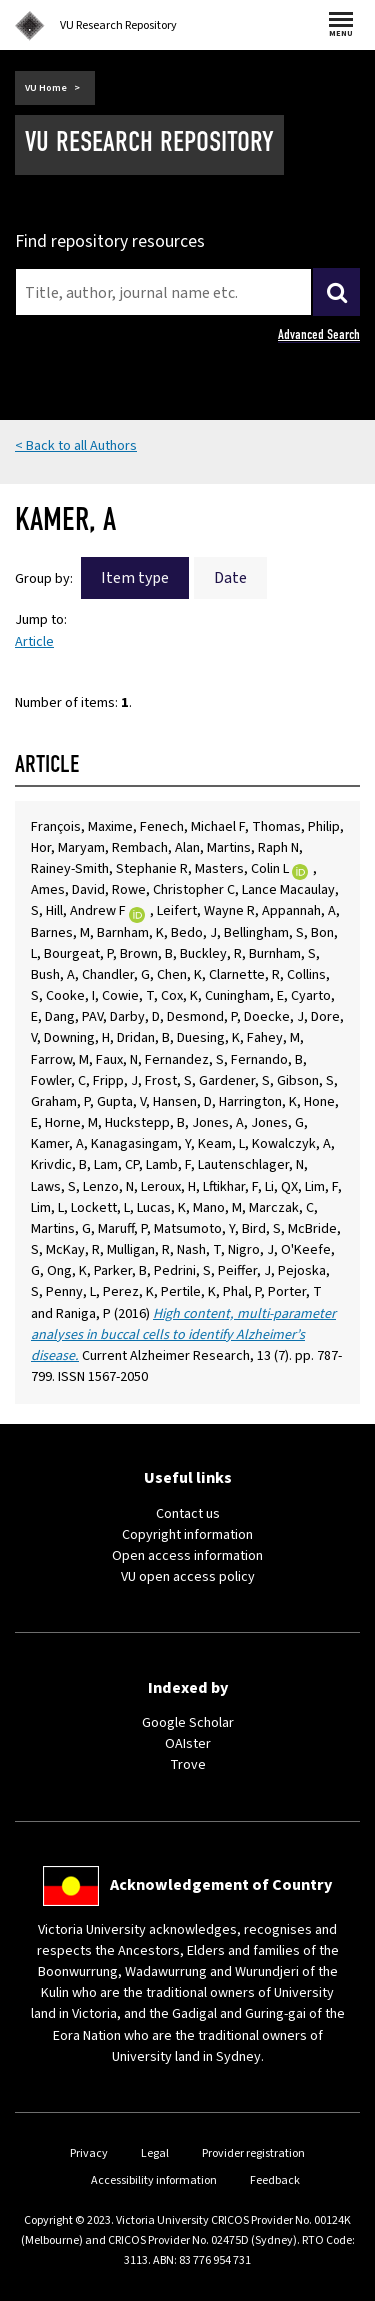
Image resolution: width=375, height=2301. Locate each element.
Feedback (275, 2180)
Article (34, 642)
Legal (155, 2153)
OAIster (188, 1744)
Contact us (188, 1514)
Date (230, 578)
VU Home (46, 88)
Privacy (89, 2153)
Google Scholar (188, 1723)
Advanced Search (319, 334)
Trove (188, 1765)
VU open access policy (188, 1577)
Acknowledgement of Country (221, 1885)
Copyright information (187, 1535)
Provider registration (253, 2153)
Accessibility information (154, 2180)
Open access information (187, 1556)
